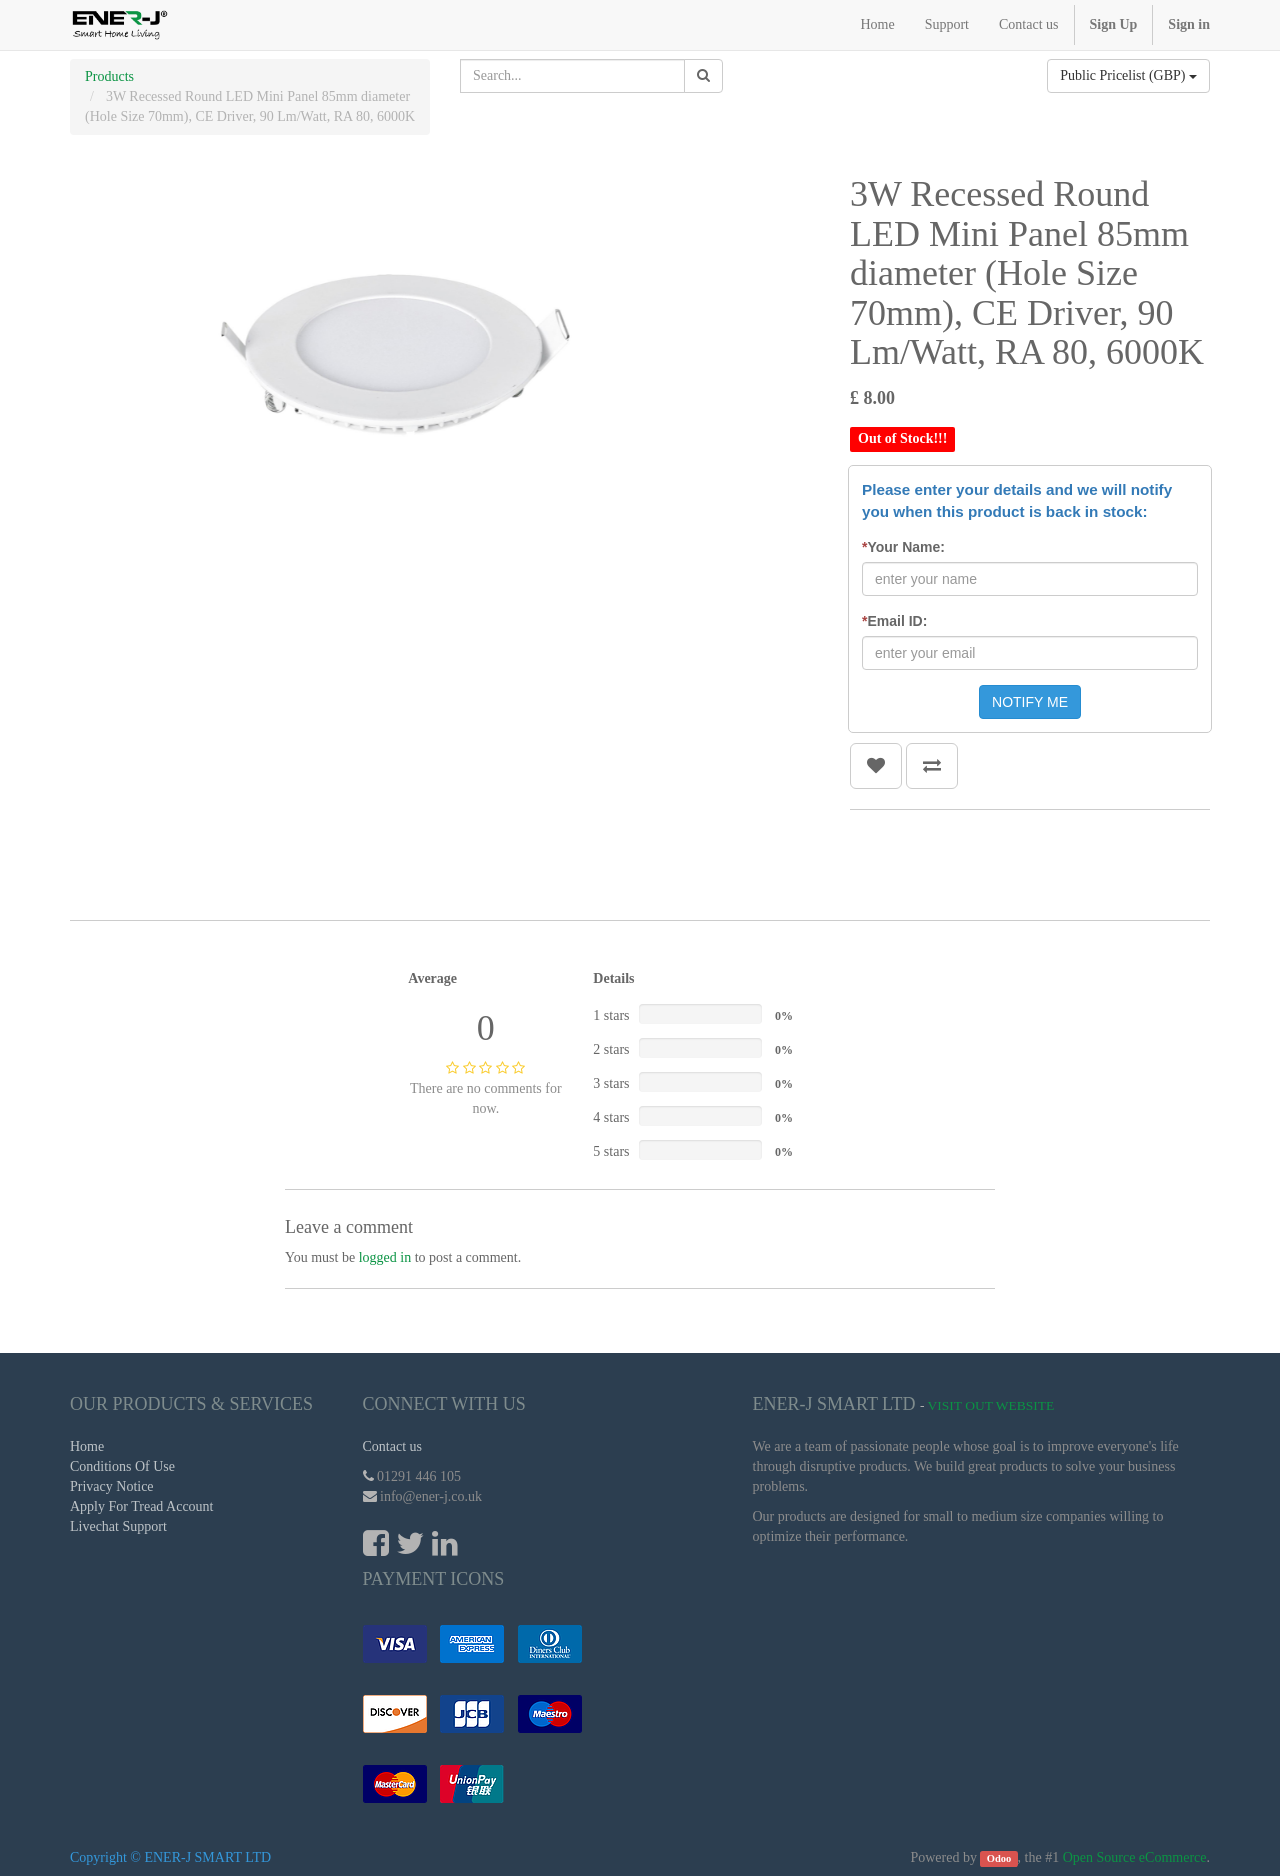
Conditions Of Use (122, 1466)
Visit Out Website (991, 1405)
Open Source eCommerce (1135, 1857)
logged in (385, 1257)
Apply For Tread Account (142, 1506)
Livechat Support (118, 1526)
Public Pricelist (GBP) (1128, 75)
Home (87, 1446)
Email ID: (894, 621)
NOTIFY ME (1030, 702)
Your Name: (903, 547)
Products (109, 76)
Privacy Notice (112, 1486)
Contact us (393, 1446)
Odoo (999, 1858)
